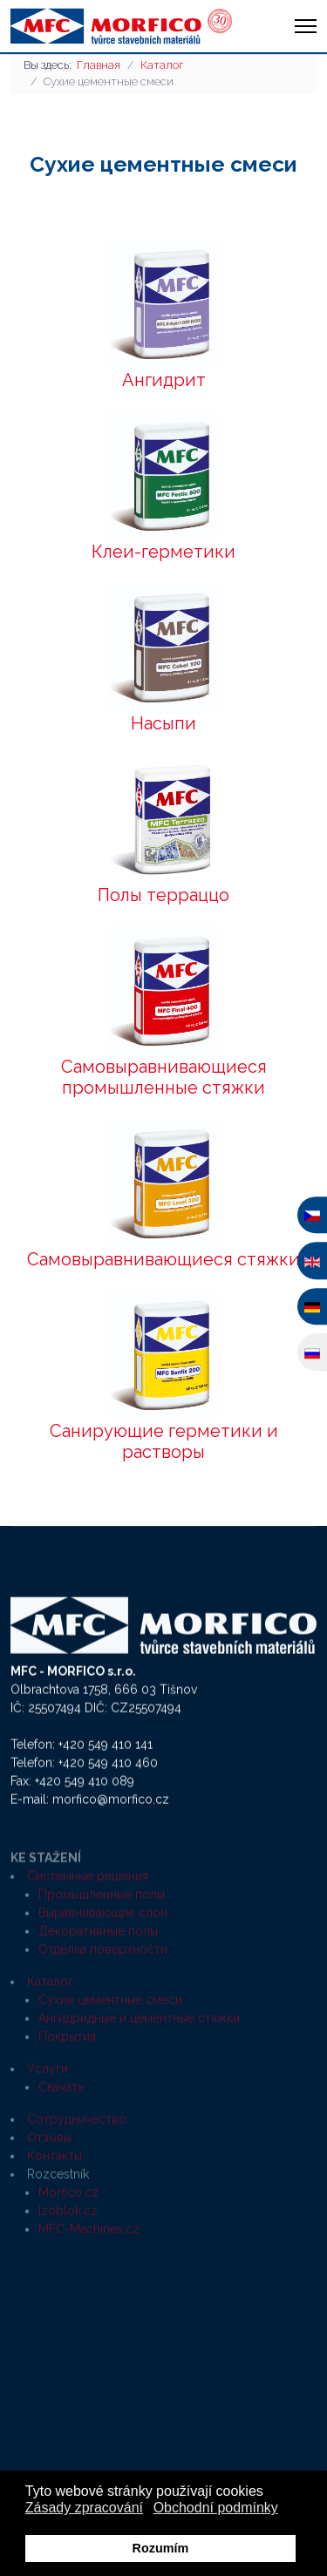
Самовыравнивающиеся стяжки (163, 1259)
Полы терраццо (163, 895)
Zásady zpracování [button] (84, 2507)
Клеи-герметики (163, 551)
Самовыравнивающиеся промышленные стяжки (164, 1077)
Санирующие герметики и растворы (164, 1441)
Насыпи (163, 723)
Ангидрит (164, 379)
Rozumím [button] (161, 2548)
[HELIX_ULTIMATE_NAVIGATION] (306, 26)
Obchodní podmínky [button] (215, 2507)
